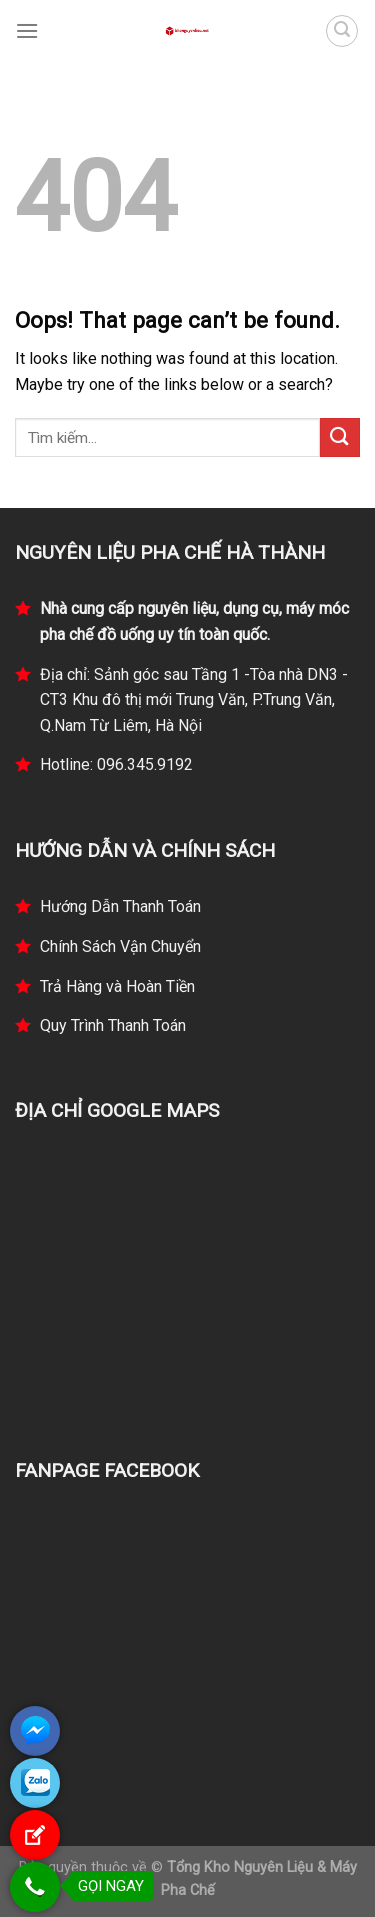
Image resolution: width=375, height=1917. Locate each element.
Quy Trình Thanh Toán (113, 1025)
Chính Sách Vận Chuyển (120, 946)
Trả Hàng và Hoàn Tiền (117, 986)
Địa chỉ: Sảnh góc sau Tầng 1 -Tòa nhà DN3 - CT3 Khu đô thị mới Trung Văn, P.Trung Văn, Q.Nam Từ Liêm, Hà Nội (194, 700)
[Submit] (340, 437)
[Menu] (27, 30)
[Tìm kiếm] (342, 31)
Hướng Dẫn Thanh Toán (120, 906)
